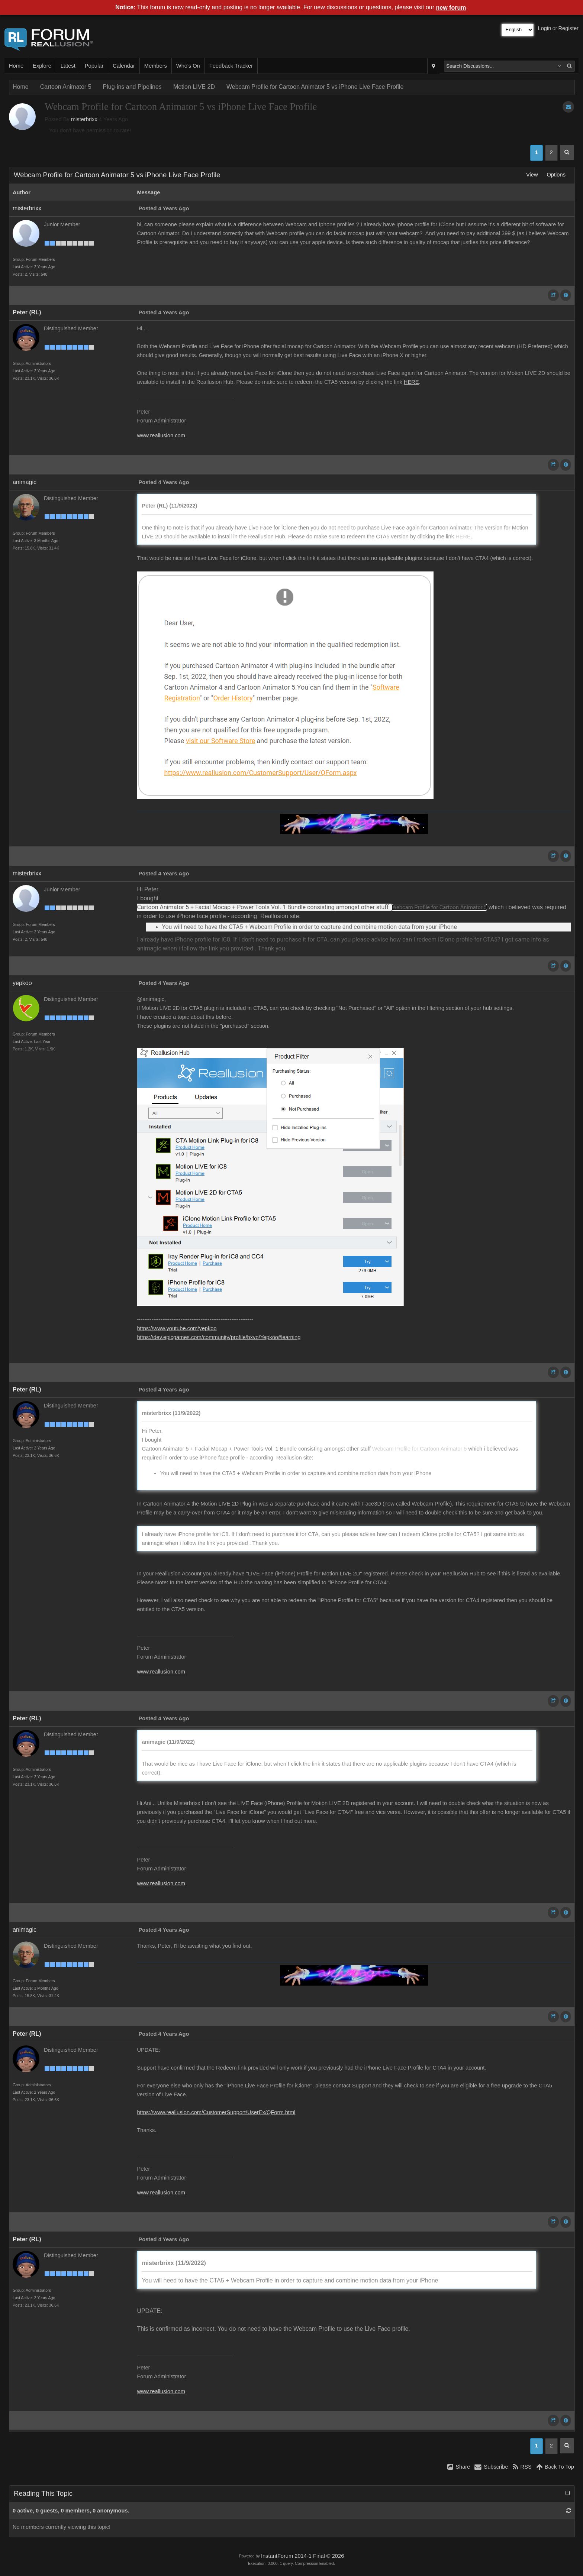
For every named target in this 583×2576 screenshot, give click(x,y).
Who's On (188, 66)
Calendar (123, 66)
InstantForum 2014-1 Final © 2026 (302, 2556)
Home (16, 66)
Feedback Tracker (231, 66)
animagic (24, 482)
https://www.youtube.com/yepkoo (176, 1328)
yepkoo (22, 983)
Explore (42, 66)
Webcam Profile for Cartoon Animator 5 (439, 907)
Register (568, 28)
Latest (68, 66)
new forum (451, 7)
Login (544, 28)
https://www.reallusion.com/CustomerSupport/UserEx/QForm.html (216, 2112)
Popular (94, 66)
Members (155, 66)
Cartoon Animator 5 (65, 87)
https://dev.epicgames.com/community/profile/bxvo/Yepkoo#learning (218, 1337)
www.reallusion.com (161, 435)
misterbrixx (84, 119)
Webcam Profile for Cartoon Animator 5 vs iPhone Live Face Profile (314, 87)
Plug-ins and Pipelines (132, 87)
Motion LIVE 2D (194, 87)
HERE (411, 382)
